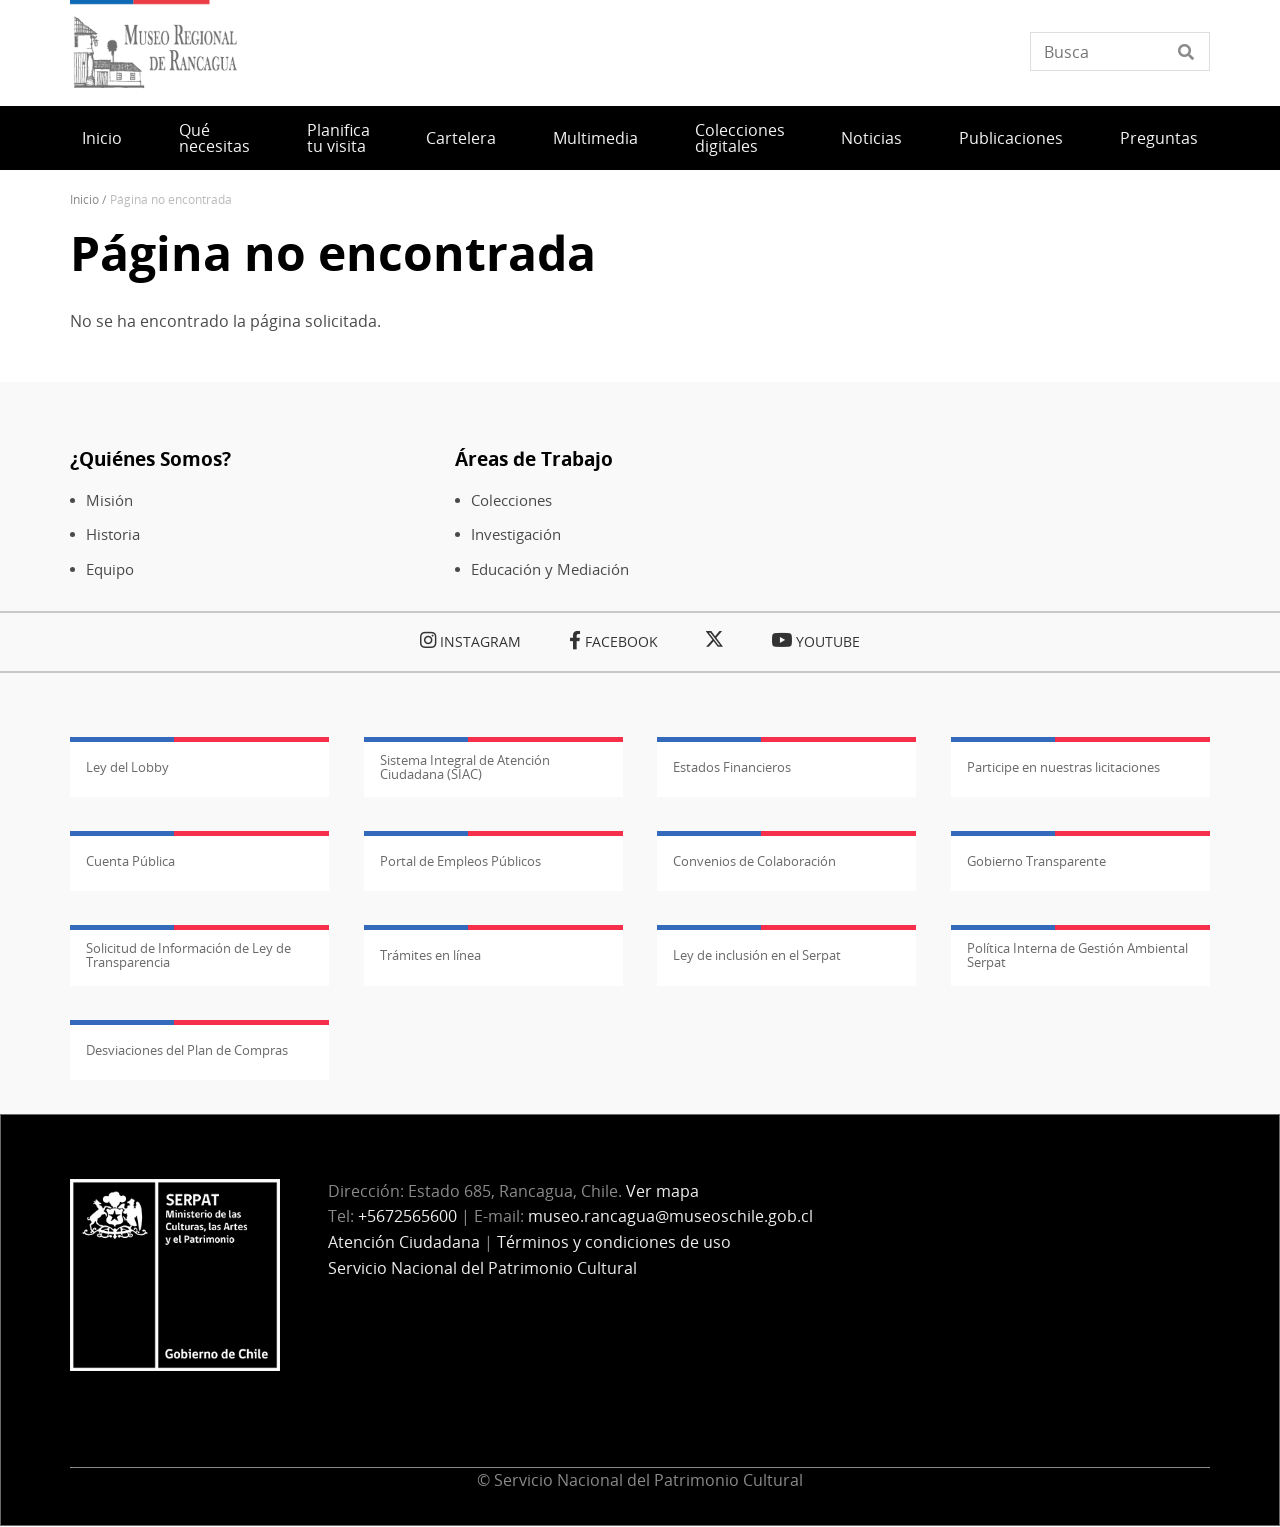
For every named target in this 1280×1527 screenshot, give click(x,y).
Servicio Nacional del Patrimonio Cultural (482, 1268)
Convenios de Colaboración (754, 861)
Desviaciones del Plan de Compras (187, 1050)
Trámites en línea (430, 955)
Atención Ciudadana (404, 1242)
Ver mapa (662, 1191)
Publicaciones (1011, 138)
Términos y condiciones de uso (614, 1242)
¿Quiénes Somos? (150, 458)
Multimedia (595, 138)
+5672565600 (407, 1216)
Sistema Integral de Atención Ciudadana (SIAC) (465, 767)
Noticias (871, 138)
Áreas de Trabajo (534, 458)
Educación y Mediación (550, 569)
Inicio (102, 138)
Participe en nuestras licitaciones (1063, 767)
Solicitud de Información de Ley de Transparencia (188, 955)
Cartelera (461, 138)
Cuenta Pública (130, 861)
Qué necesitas (214, 138)
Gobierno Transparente (1036, 861)
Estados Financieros (732, 767)
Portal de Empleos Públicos (460, 861)
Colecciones (511, 500)
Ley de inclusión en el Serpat (757, 955)
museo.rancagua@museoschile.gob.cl (670, 1216)
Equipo (110, 569)
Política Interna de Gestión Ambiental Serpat (1077, 955)
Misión (109, 500)
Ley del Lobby (127, 767)
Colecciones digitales (740, 138)
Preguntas (1159, 138)
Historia (113, 534)
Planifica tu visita (338, 138)
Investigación (516, 534)
